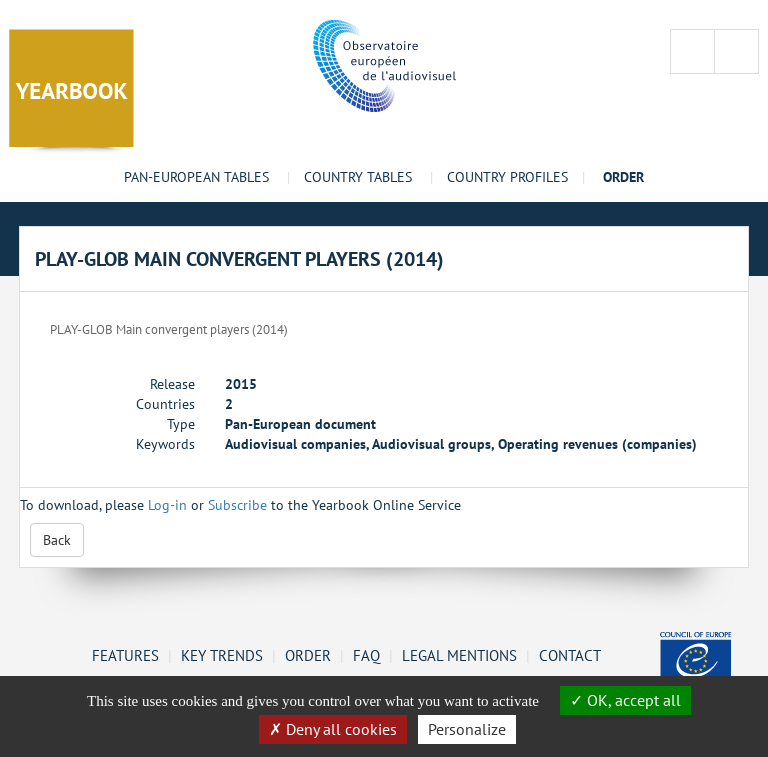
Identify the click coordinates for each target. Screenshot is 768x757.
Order (308, 655)
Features (125, 655)
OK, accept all (625, 700)
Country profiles (507, 177)
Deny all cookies (333, 729)
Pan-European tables (196, 177)
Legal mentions (459, 655)
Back (57, 540)
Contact (570, 655)
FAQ (366, 655)
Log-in (167, 505)
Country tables (358, 177)
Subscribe (237, 505)
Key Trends (222, 655)
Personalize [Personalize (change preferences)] (467, 729)
